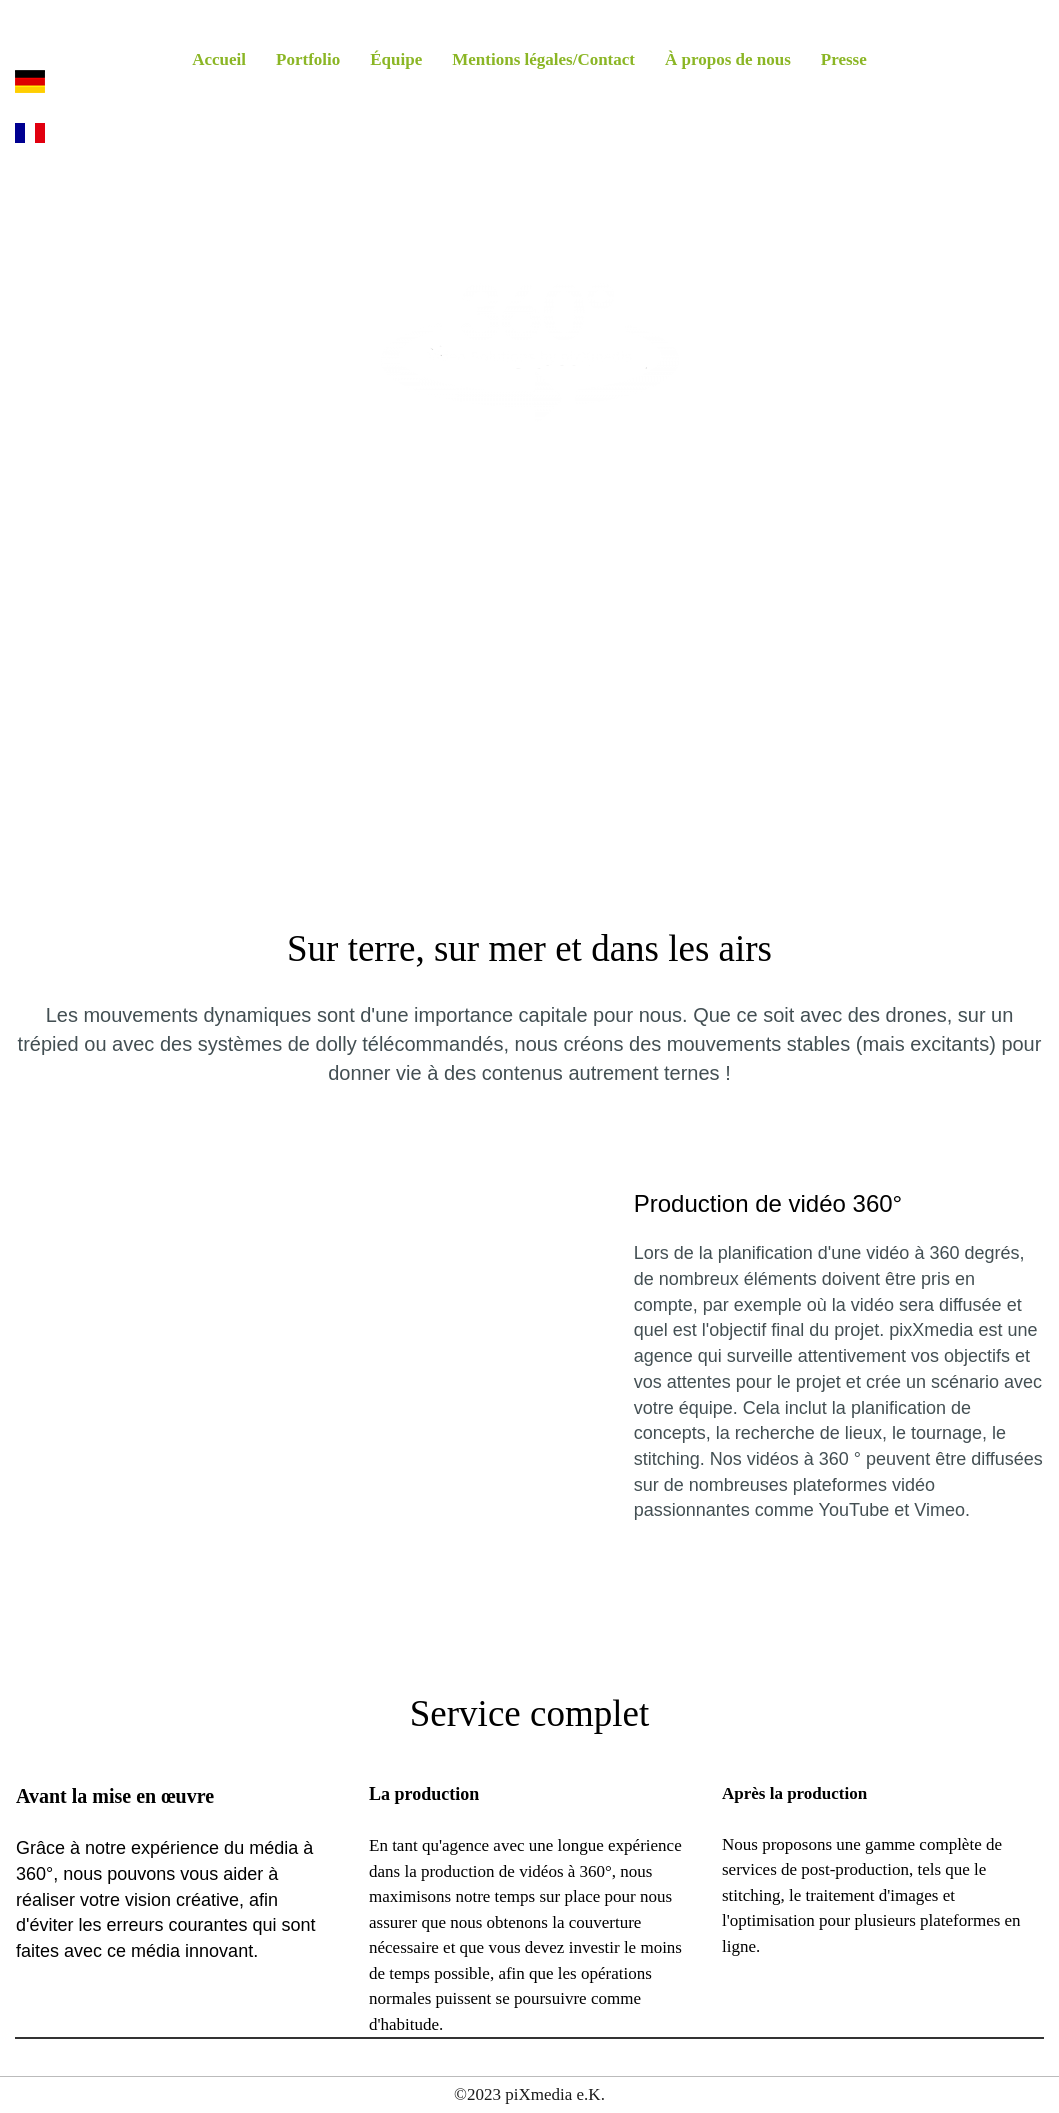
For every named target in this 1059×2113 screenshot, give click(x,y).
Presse (844, 59)
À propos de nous (728, 59)
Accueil (219, 59)
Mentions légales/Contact (543, 59)
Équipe (396, 59)
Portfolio (308, 59)
